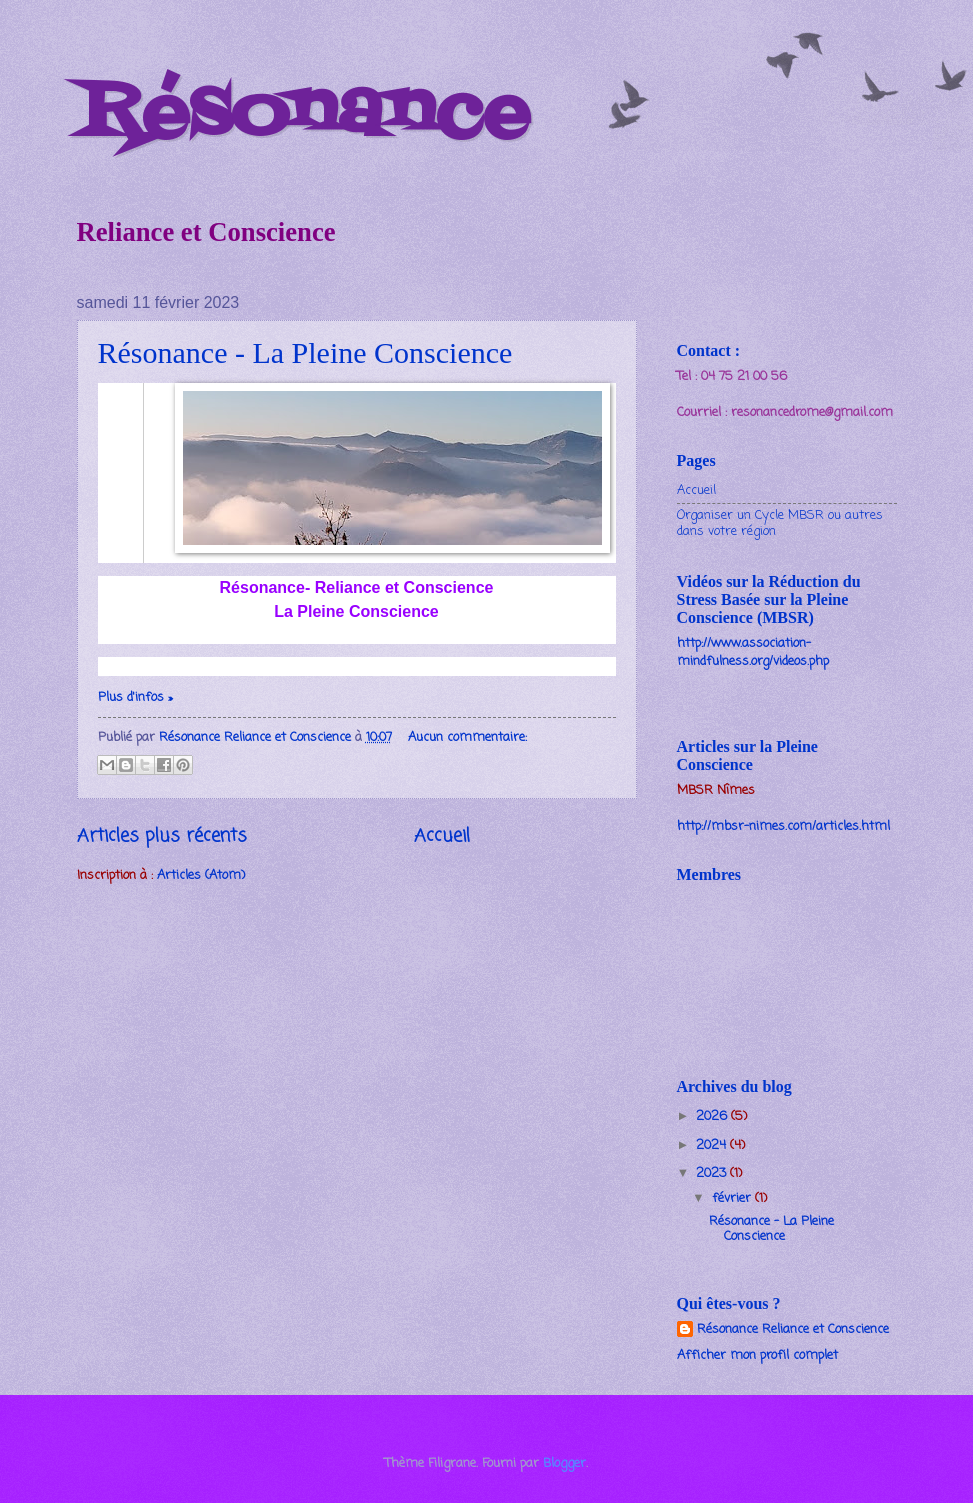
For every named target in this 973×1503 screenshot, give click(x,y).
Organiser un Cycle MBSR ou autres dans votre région (780, 523)
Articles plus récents (162, 836)
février (733, 1198)
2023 (713, 1173)
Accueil (442, 836)
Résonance (303, 114)
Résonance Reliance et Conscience (793, 1330)
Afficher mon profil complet (757, 1355)
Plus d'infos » (135, 697)
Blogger (564, 1463)
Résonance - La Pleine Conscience (305, 352)
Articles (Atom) (201, 875)
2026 (713, 1116)
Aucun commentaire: (467, 737)
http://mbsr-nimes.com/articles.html (783, 826)
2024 (713, 1145)
